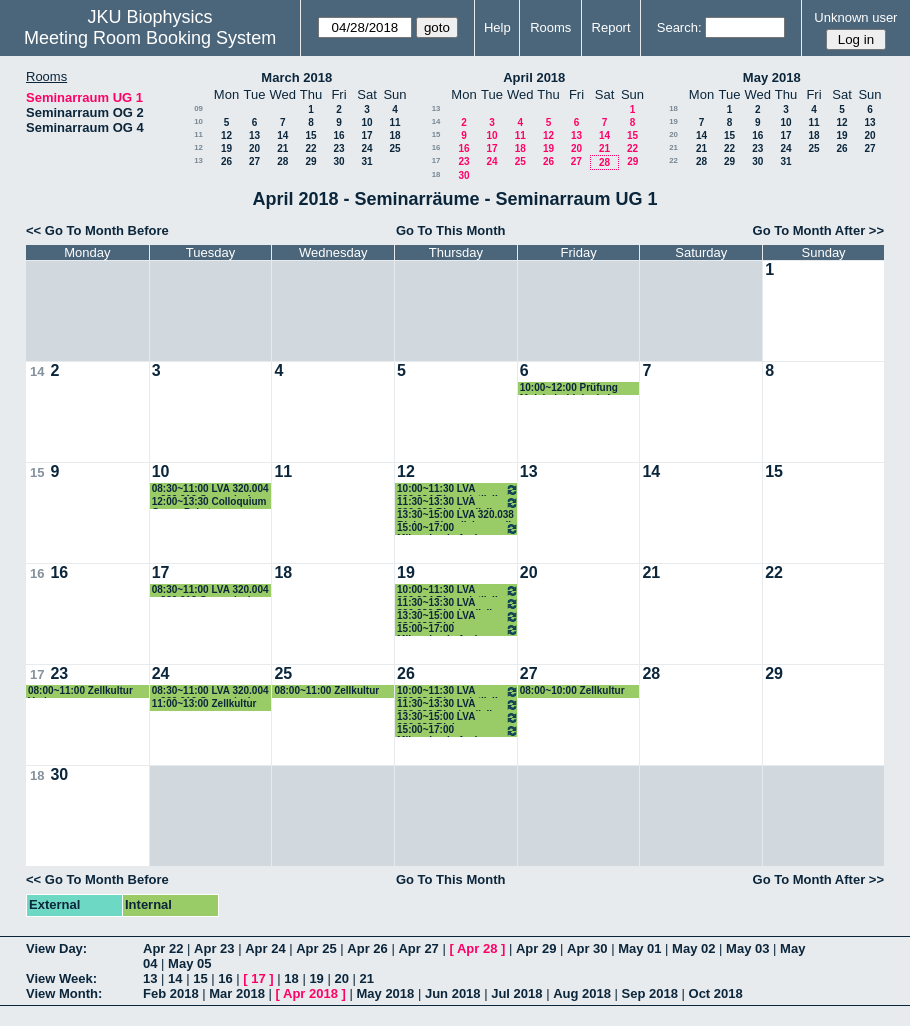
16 (338, 135)
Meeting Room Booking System (150, 38)
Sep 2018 (650, 993)
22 (310, 148)
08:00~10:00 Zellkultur (572, 690)
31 (366, 161)
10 (198, 121)
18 (394, 135)
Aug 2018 (582, 993)
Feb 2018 (171, 993)
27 (254, 161)
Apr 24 (265, 948)
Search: (679, 27)
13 (254, 135)
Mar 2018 (237, 993)
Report (611, 27)
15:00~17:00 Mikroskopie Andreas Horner (458, 528)
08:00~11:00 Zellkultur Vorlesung (80, 691)
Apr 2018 (310, 993)
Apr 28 (477, 948)
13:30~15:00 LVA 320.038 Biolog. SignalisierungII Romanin (458, 616)
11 (394, 122)
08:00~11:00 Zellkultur (326, 690)
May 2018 (772, 77)
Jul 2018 (516, 993)
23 (338, 148)
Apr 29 (536, 948)
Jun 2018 (453, 993)
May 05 (189, 963)
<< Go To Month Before (97, 230)
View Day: (56, 948)
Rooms (550, 27)
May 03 (747, 948)
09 (198, 108)
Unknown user (855, 17)
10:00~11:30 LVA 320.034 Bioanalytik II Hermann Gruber (458, 489)
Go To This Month (451, 230)
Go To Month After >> (818, 230)
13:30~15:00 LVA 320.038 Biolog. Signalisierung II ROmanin (455, 515)
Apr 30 (587, 948)
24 (366, 148)
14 (282, 135)
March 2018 (296, 77)
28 (282, 161)
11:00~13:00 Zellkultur (204, 703)
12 (226, 135)
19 (226, 148)
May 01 (639, 948)
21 (282, 148)
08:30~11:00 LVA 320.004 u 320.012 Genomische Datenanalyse (210, 489)
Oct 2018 (716, 993)
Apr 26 (367, 948)
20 (254, 148)
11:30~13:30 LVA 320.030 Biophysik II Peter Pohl (458, 502)
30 (338, 161)
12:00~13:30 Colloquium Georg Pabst (209, 502)
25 (394, 148)
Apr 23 (214, 948)
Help (497, 27)
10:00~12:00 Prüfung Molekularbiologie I (569, 388)
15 (310, 135)
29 (310, 161)
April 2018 (534, 77)
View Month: (64, 993)
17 (366, 135)
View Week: (61, 978)
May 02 (693, 948)
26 (226, 161)
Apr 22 (163, 948)
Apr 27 (418, 948)
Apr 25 (316, 948)
